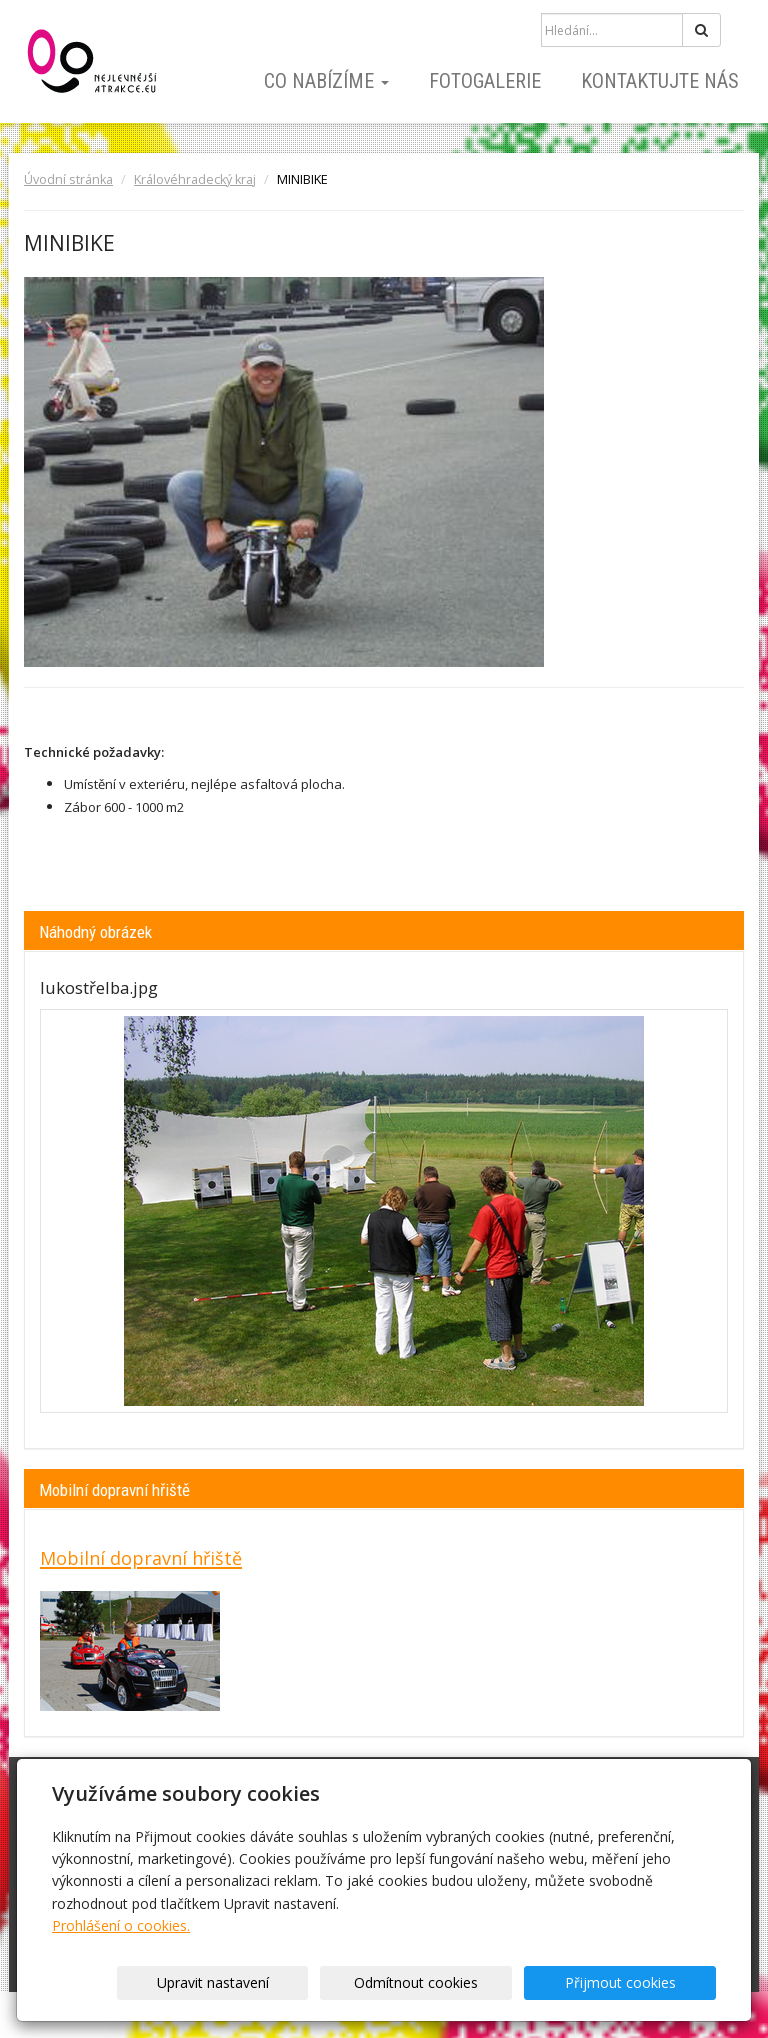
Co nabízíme (326, 81)
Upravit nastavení (309, 1982)
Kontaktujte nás (660, 81)
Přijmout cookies (639, 1982)
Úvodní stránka (68, 179)
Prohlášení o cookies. (121, 1925)
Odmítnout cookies (474, 1982)
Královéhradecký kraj (195, 179)
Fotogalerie (485, 81)
